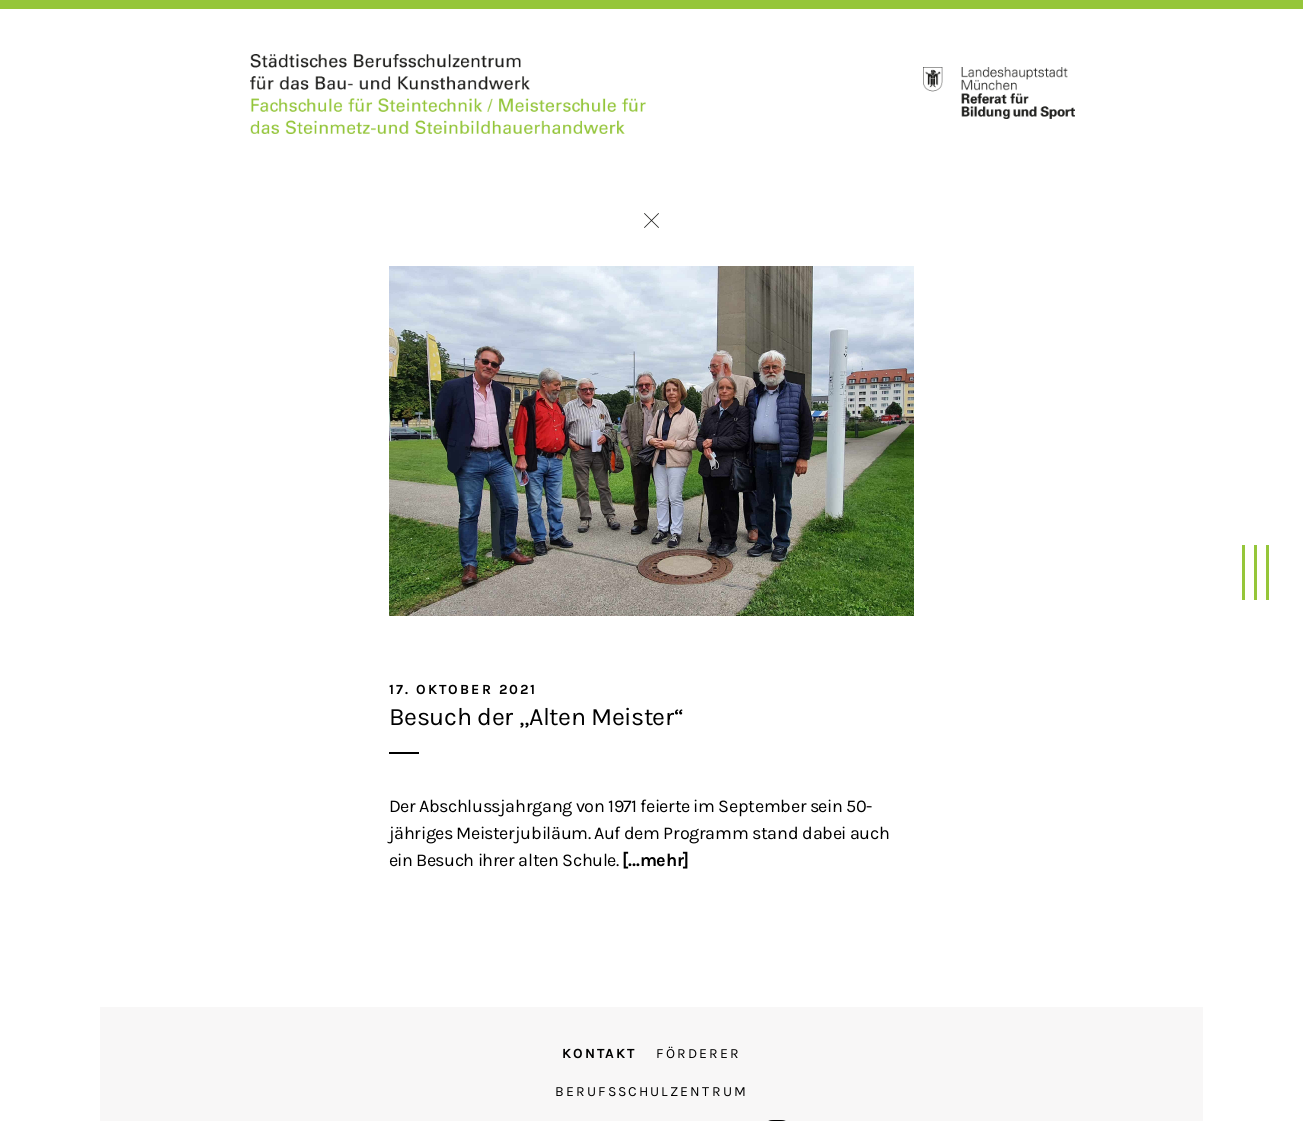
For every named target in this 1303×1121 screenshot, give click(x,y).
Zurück (651, 220)
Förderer (698, 1053)
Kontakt (599, 1053)
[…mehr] (655, 860)
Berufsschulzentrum (651, 1091)
